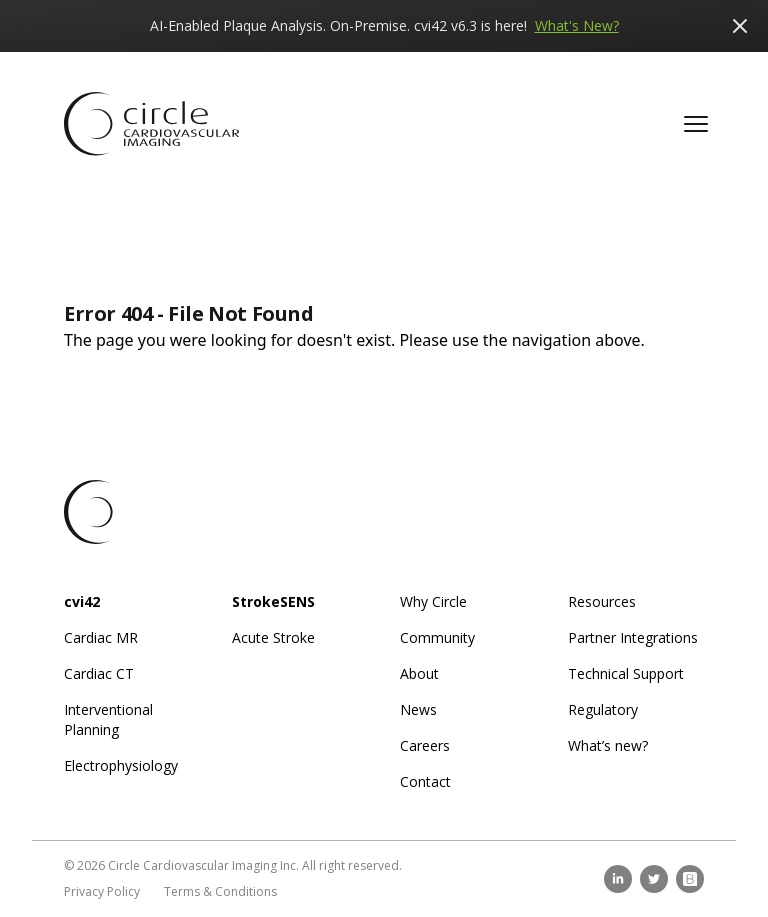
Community (437, 637)
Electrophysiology (121, 765)
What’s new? (608, 745)
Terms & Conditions (220, 891)
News (418, 709)
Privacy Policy (102, 891)
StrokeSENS (273, 601)
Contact (425, 781)
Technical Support (626, 673)
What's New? (577, 25)
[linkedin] (618, 879)
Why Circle (433, 601)
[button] (696, 124)
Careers (425, 745)
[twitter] (654, 879)
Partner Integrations (633, 637)
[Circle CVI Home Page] (151, 124)
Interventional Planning (108, 719)
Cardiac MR (101, 637)
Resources (602, 601)
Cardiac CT (99, 673)
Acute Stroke (273, 637)
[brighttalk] (690, 879)
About (419, 673)
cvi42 (82, 601)
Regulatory (603, 709)
